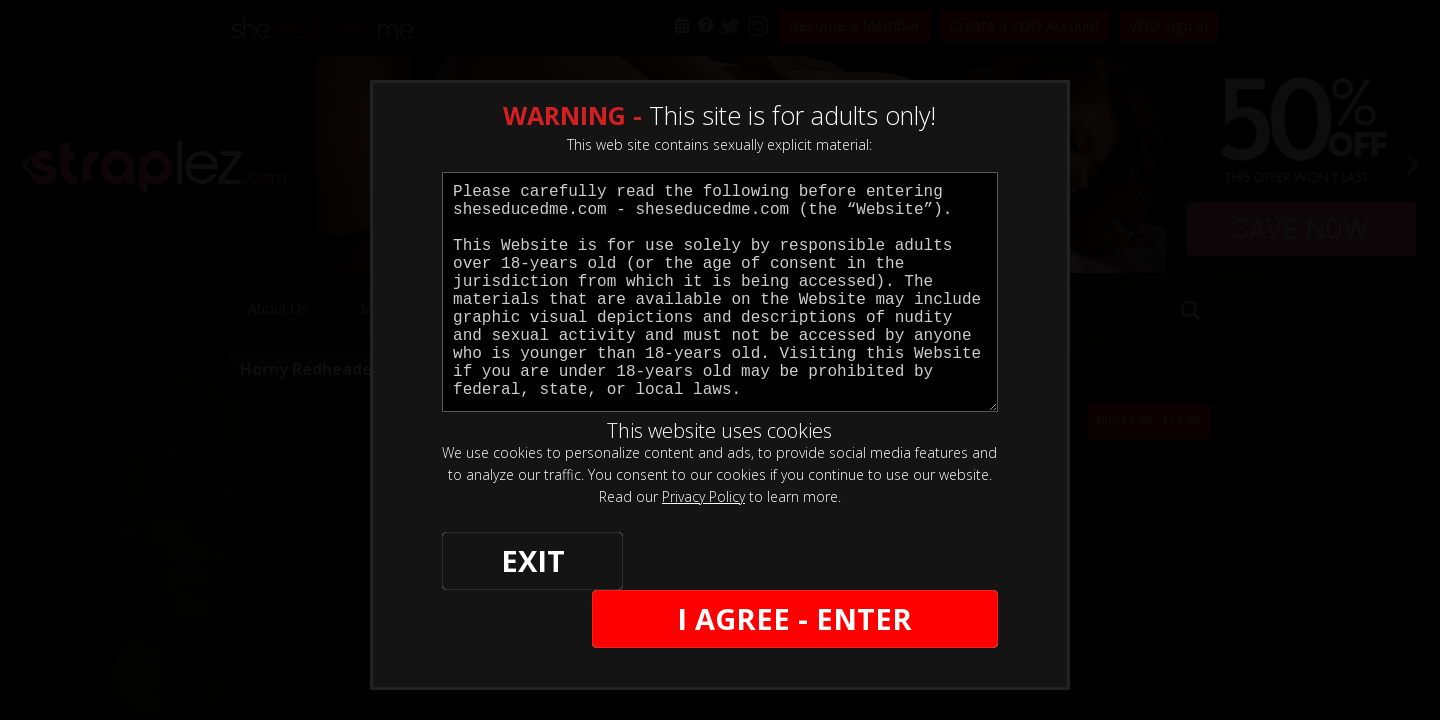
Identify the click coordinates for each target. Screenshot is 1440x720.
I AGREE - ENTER (803, 561)
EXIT (511, 561)
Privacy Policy (703, 496)
